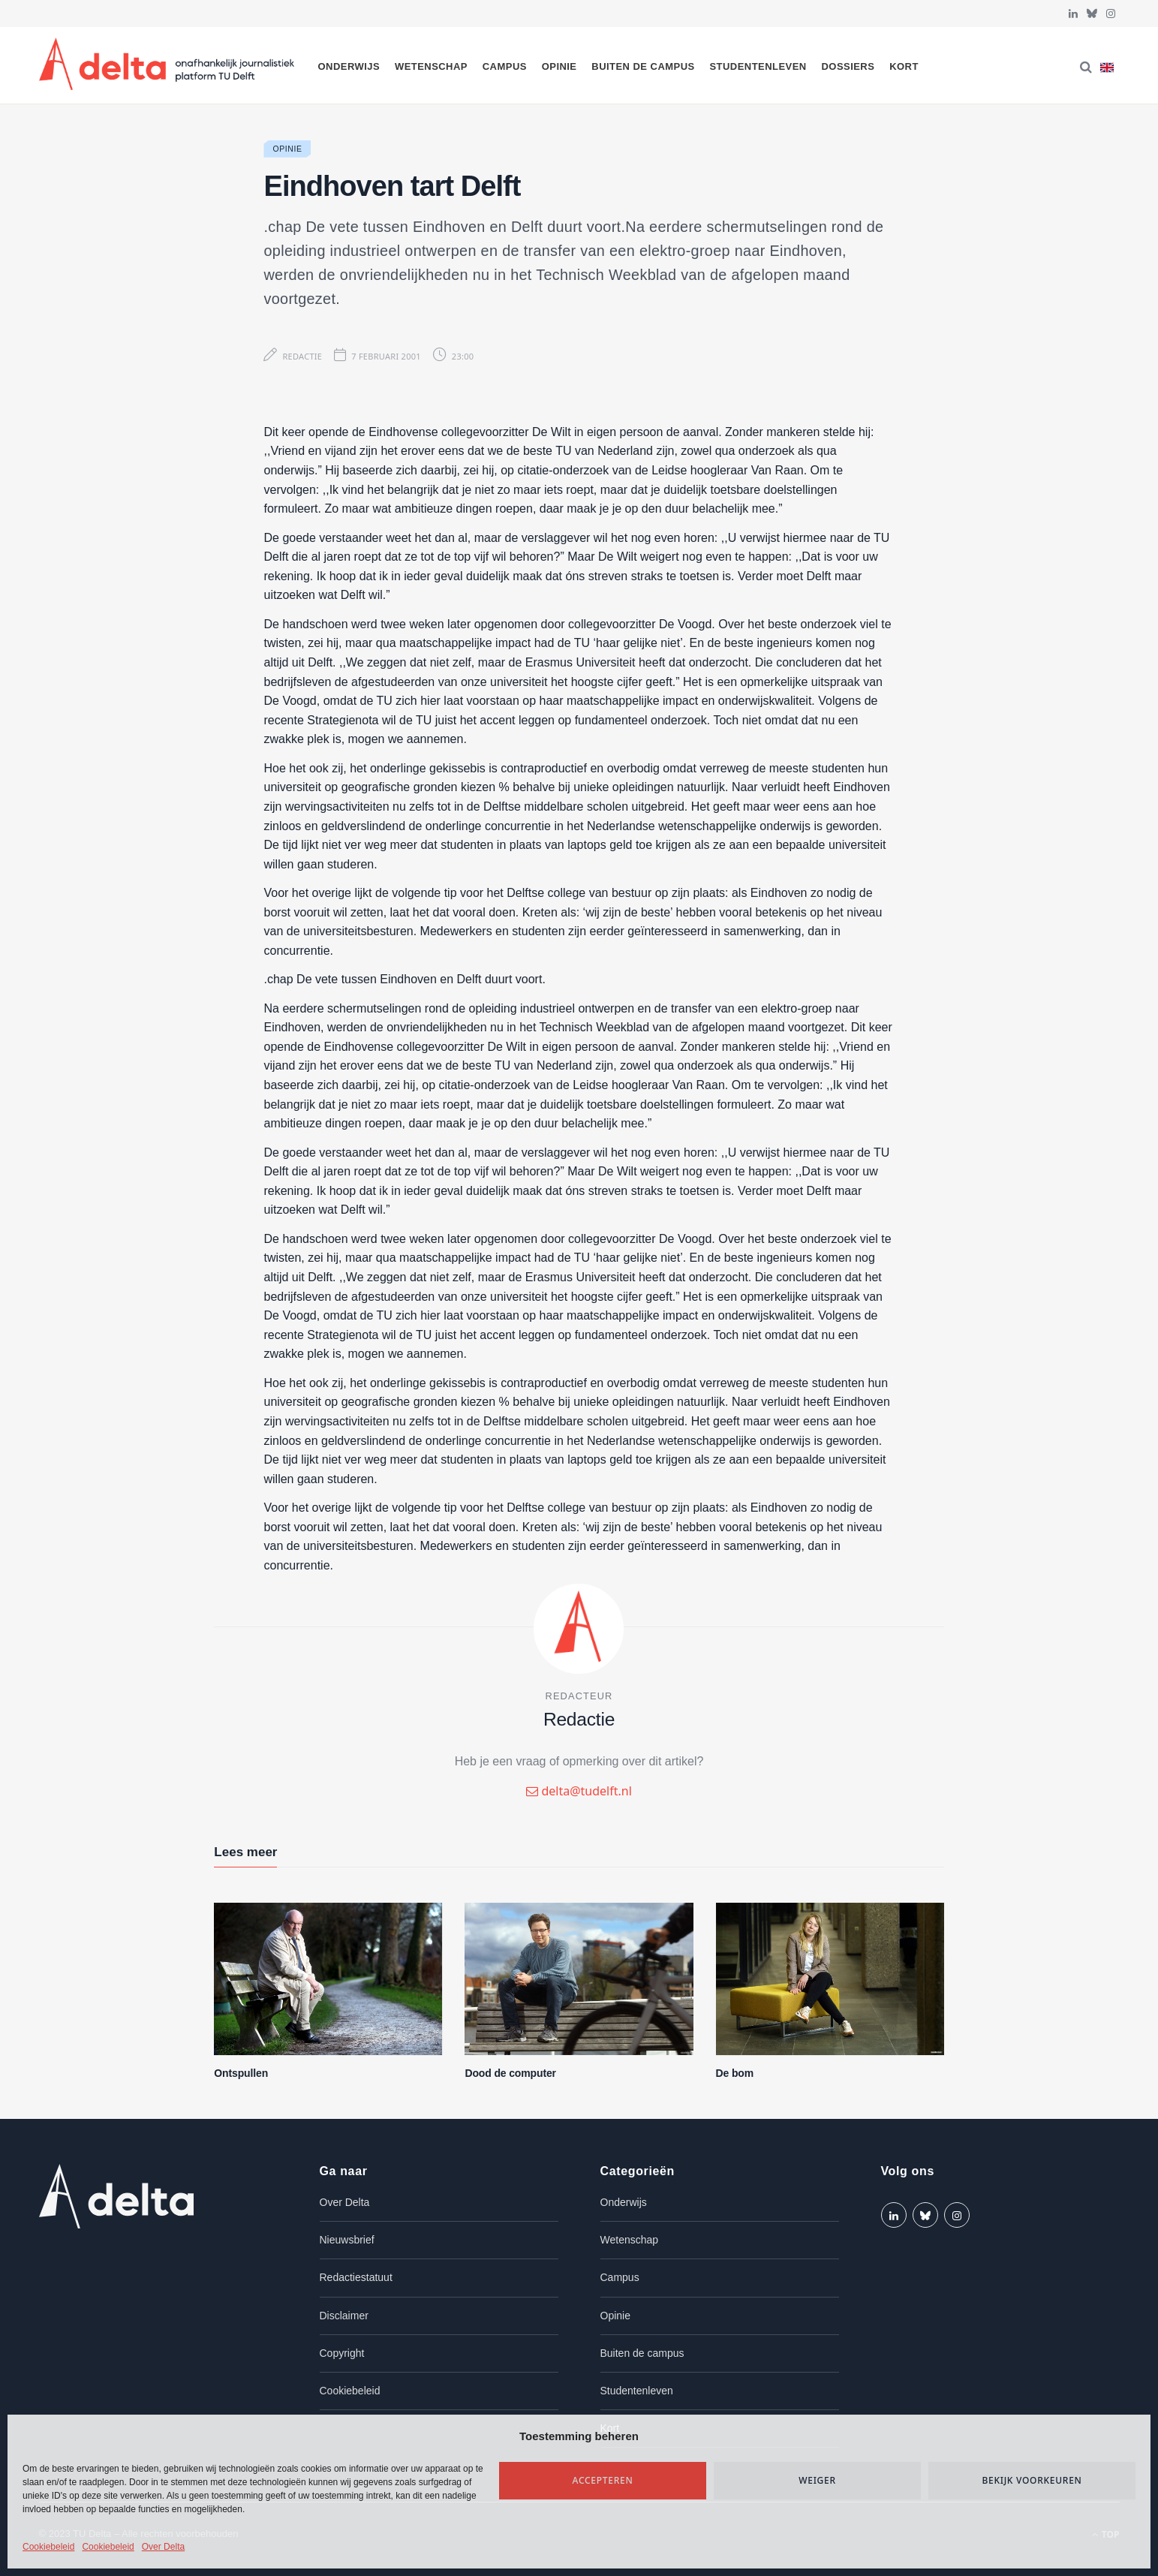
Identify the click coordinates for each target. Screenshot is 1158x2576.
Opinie (559, 66)
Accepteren (603, 2480)
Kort (904, 66)
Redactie (302, 356)
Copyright (342, 2353)
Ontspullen (241, 2073)
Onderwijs (349, 66)
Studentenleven (757, 66)
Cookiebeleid (48, 2546)
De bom (735, 2073)
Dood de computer (510, 2073)
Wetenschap (431, 66)
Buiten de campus (642, 66)
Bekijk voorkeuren (1031, 2480)
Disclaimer (344, 2316)
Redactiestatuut (356, 2277)
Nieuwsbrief (347, 2240)
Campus (505, 66)
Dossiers (848, 66)
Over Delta (163, 2546)
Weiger (817, 2480)
